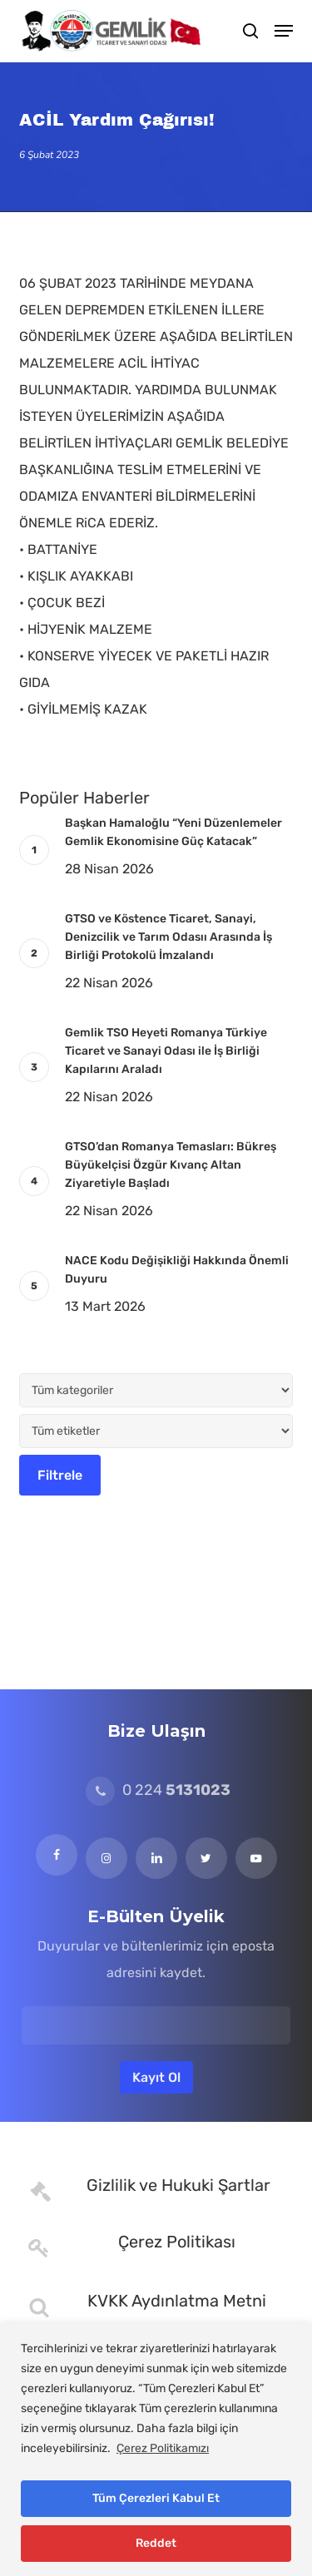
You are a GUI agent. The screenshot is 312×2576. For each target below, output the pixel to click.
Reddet (156, 2543)
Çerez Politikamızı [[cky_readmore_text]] (162, 2448)
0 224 (158, 1790)
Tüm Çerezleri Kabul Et (156, 2498)
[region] (156, 2450)
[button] (284, 30)
